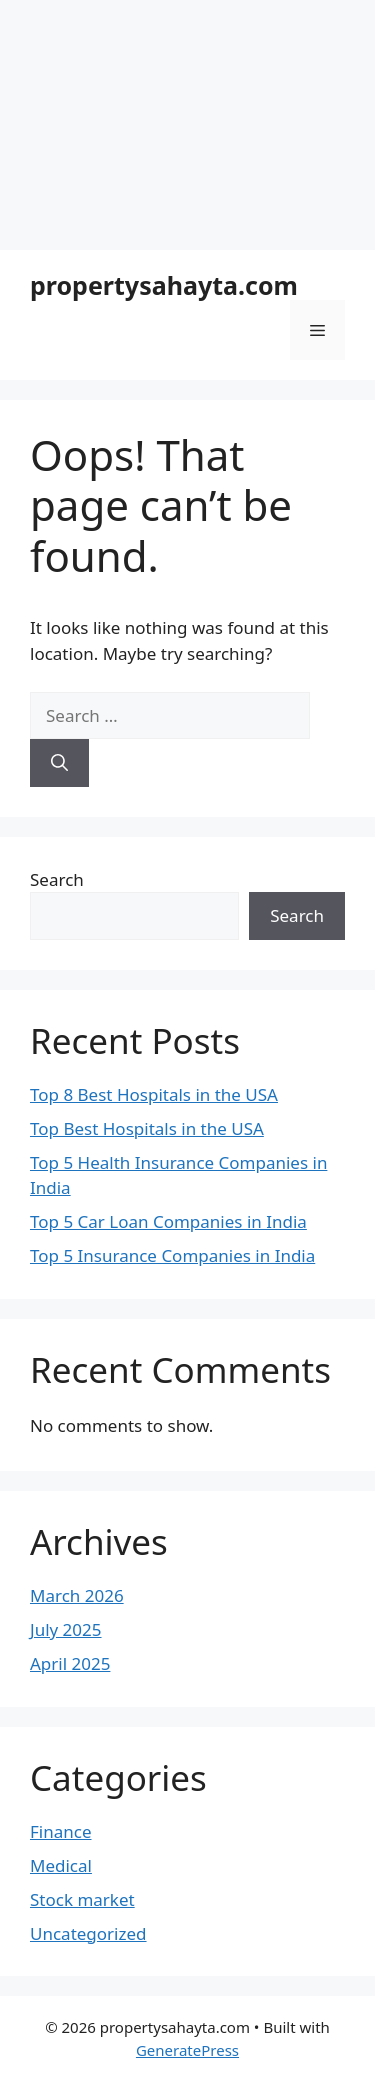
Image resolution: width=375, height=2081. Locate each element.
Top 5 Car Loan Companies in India (168, 1221)
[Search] (59, 763)
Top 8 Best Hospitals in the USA (154, 1094)
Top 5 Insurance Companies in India (172, 1255)
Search (57, 879)
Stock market (82, 1899)
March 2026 (77, 1595)
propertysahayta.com (164, 285)
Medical (61, 1865)
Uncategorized (88, 1933)
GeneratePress (187, 2050)
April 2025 (70, 1663)
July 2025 (66, 1629)
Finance (61, 1831)
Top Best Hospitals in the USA (147, 1128)
